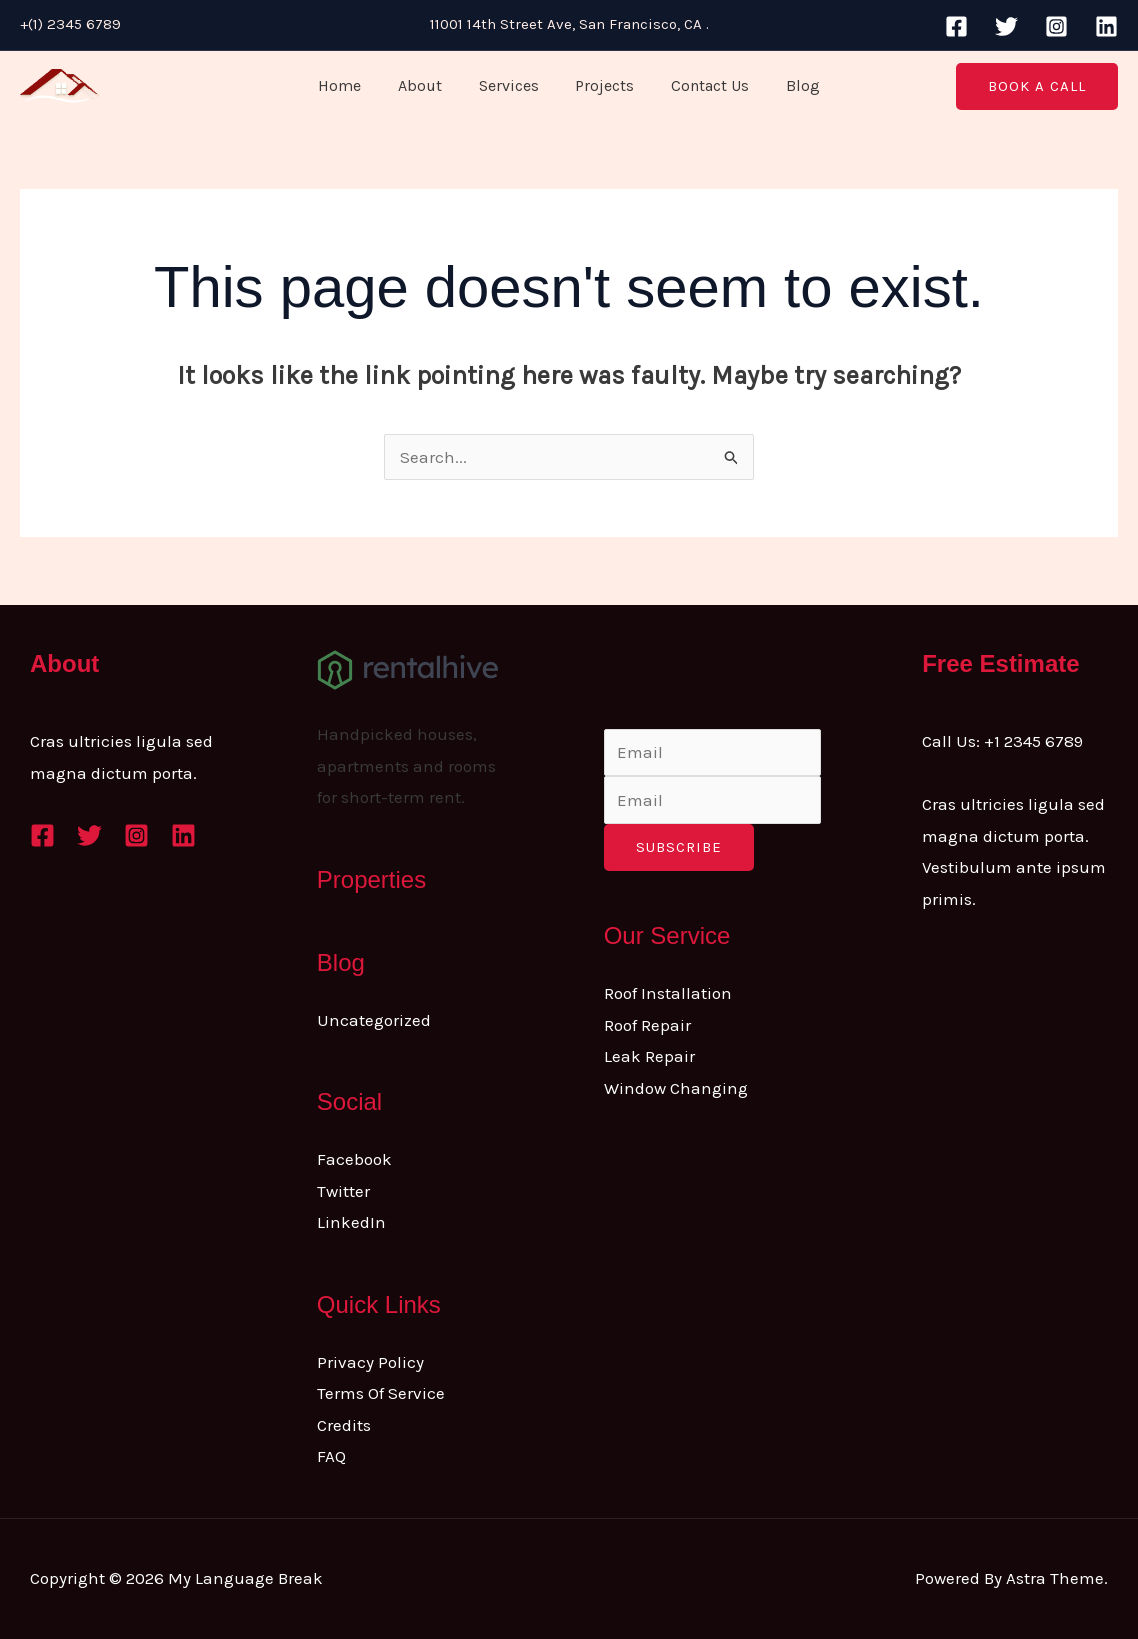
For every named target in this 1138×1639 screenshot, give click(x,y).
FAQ (331, 1456)
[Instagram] (1056, 26)
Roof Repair (647, 1025)
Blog (791, 85)
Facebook (354, 1159)
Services (511, 85)
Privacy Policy (370, 1362)
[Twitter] (1006, 26)
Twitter (343, 1191)
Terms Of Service (381, 1393)
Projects (602, 85)
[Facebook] (956, 26)
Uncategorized (374, 1020)
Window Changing (676, 1088)
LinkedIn (351, 1222)
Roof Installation (668, 993)
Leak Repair (649, 1056)
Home (351, 85)
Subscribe (679, 847)
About (427, 85)
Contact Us (703, 85)
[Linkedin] (1106, 26)
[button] (1037, 86)
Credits (344, 1425)
